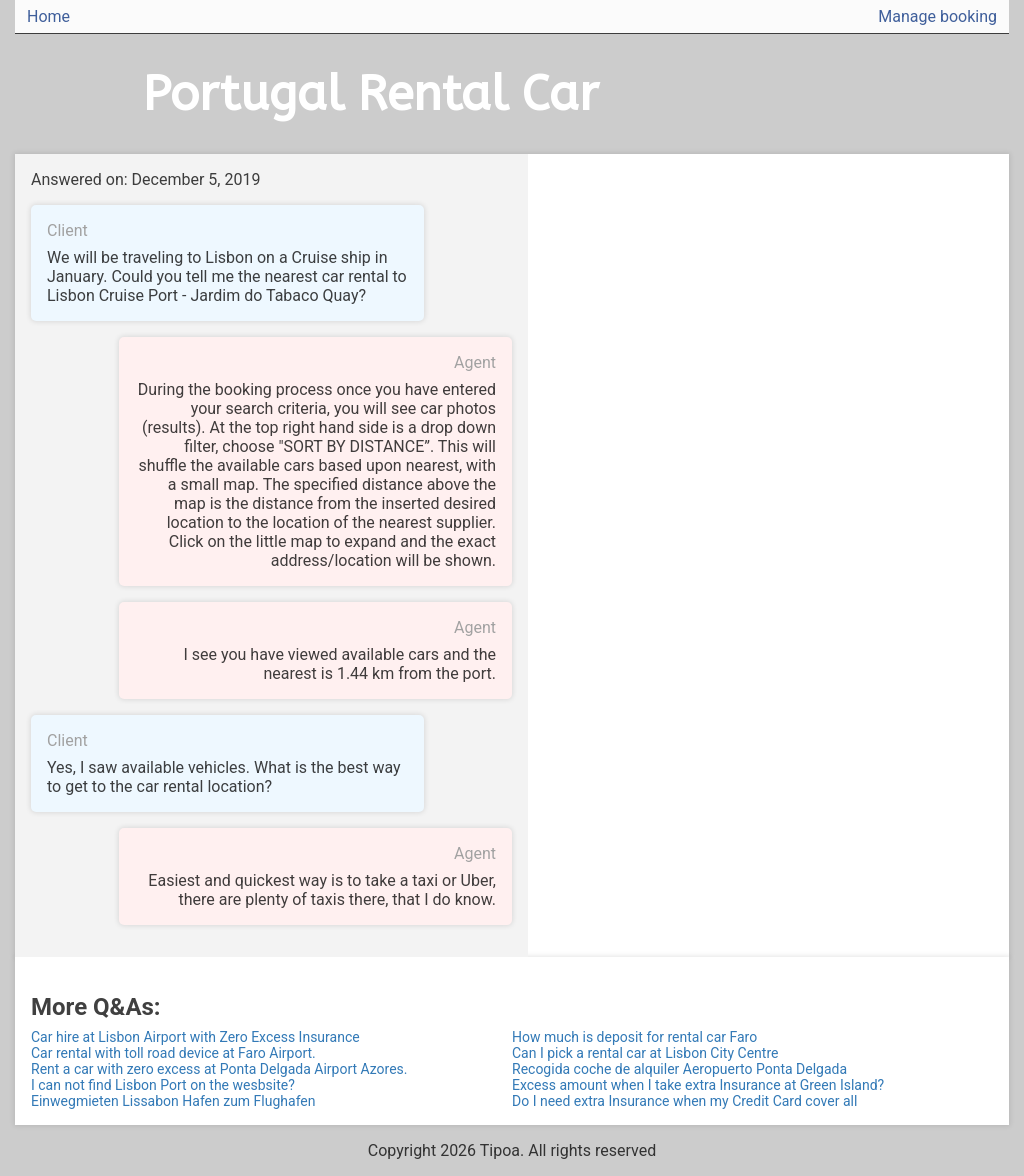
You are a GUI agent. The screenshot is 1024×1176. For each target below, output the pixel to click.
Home (48, 16)
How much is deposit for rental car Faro (634, 1037)
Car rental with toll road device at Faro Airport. (173, 1053)
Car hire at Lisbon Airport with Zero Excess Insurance (195, 1037)
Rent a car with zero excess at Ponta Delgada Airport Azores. (219, 1069)
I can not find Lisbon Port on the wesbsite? (163, 1085)
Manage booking (937, 16)
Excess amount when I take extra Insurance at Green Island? (698, 1085)
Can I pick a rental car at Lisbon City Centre (645, 1053)
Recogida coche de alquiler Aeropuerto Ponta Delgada (679, 1069)
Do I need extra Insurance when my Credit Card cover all (684, 1101)
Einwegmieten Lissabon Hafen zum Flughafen (173, 1101)
